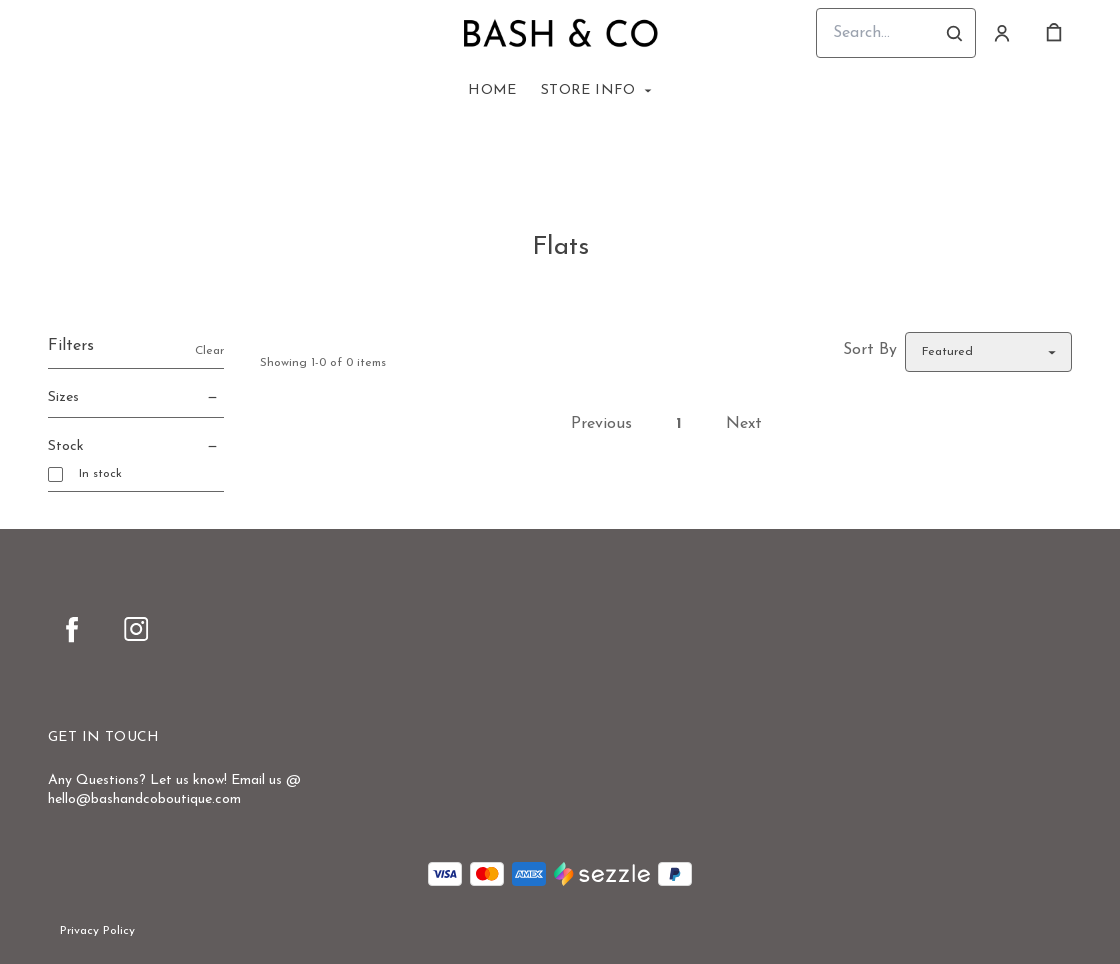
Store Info (588, 90)
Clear (209, 351)
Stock (136, 447)
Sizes (136, 398)
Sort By (870, 350)
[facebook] (72, 629)
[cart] (1054, 33)
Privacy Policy (97, 931)
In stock (100, 474)
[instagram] (136, 629)
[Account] (1002, 33)
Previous (601, 424)
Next (744, 424)
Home (492, 90)
